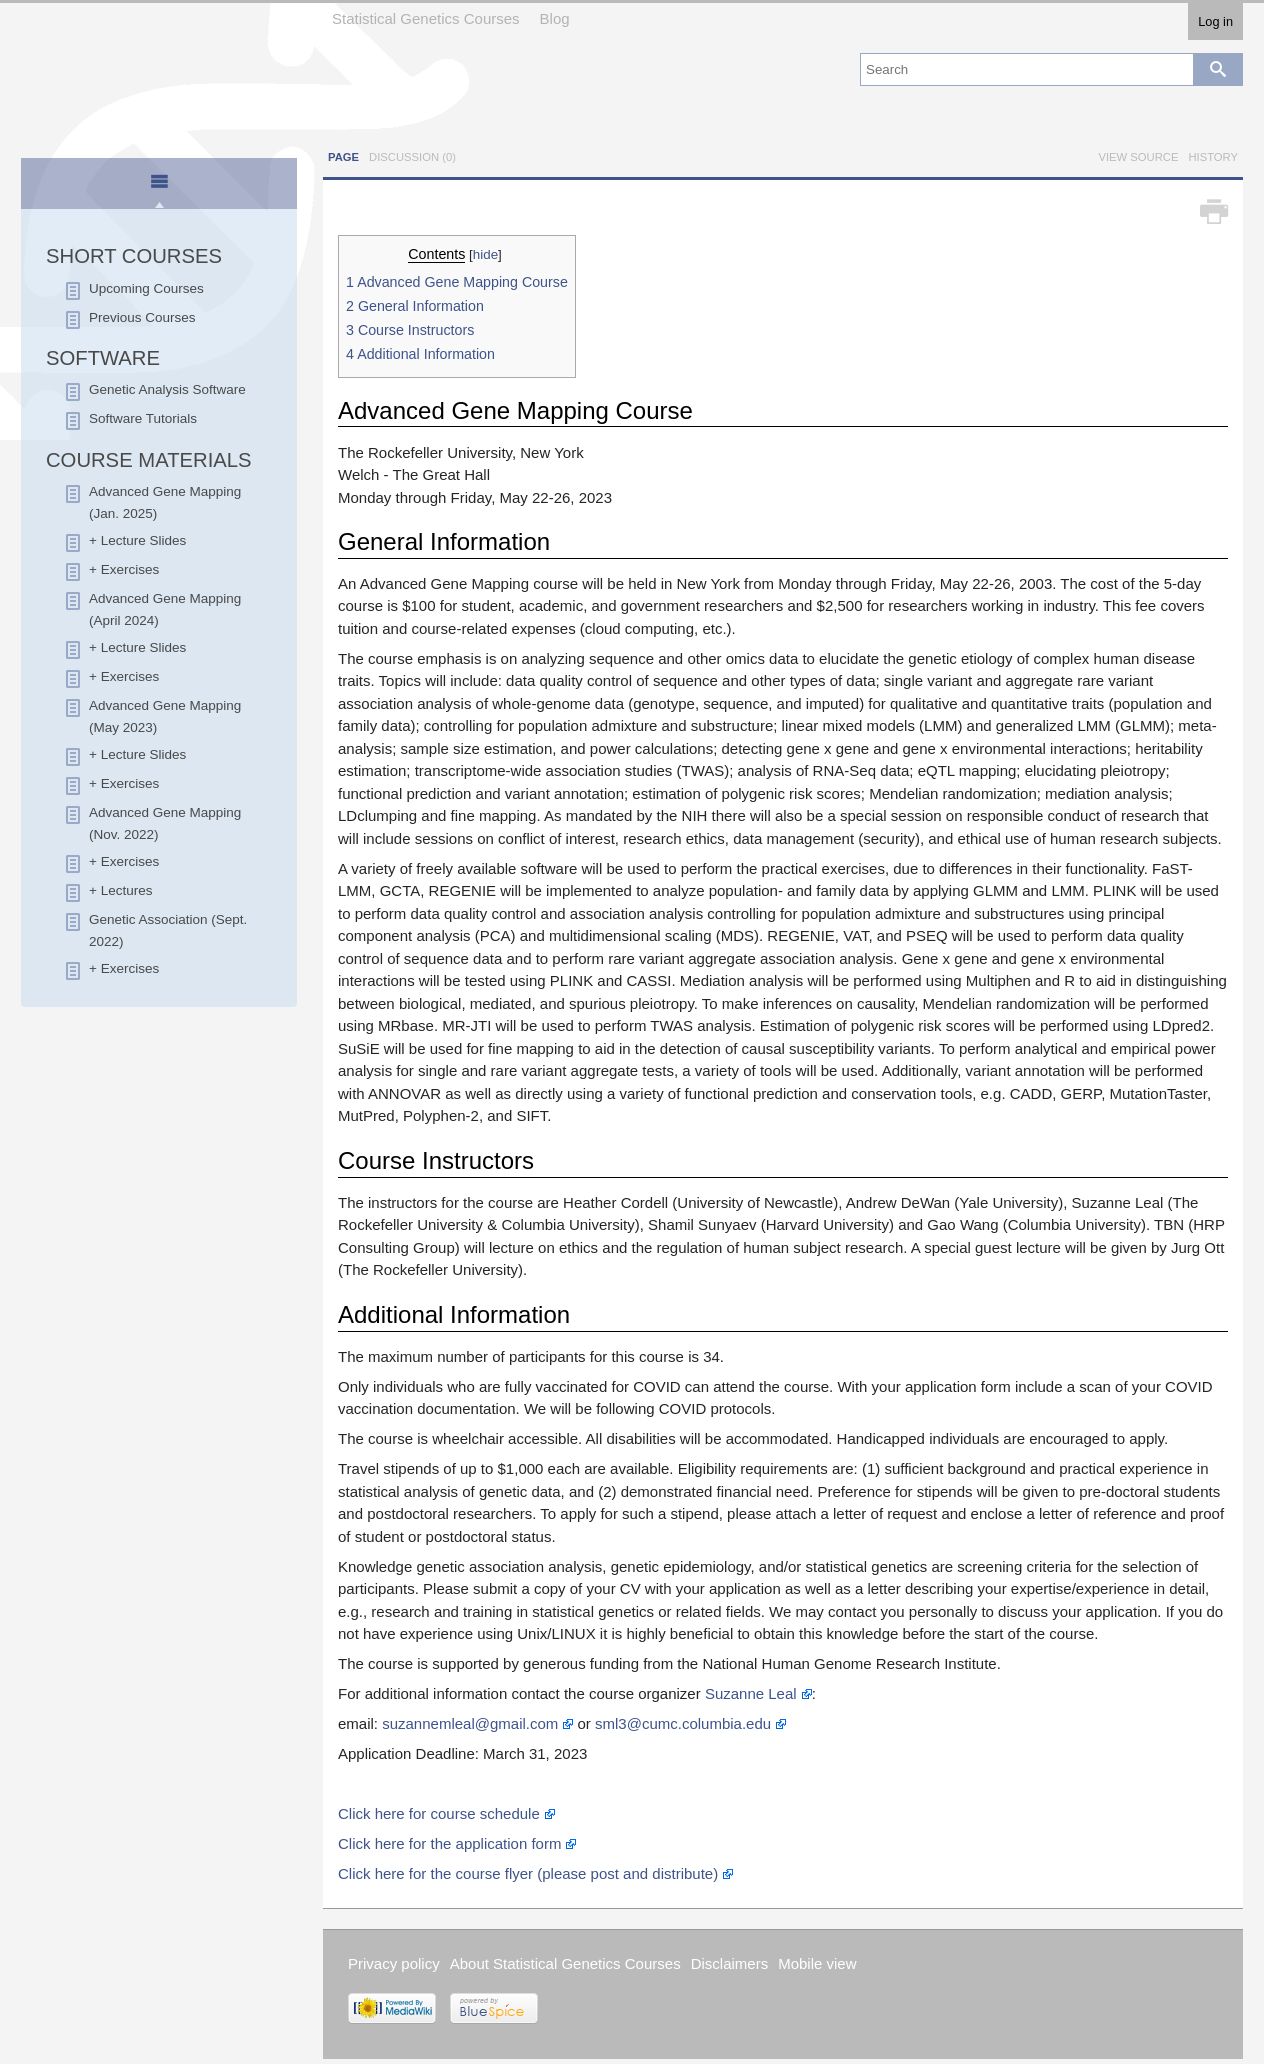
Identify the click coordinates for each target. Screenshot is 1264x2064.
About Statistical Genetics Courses (565, 1963)
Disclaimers (730, 1963)
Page (343, 157)
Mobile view (817, 1963)
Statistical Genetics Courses (426, 18)
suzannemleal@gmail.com (470, 1723)
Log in (1215, 21)
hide (485, 254)
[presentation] (159, 190)
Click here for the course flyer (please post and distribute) (528, 1873)
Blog (555, 18)
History (1213, 157)
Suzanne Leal (751, 1693)
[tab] (159, 185)
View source (1138, 157)
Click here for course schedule (439, 1813)
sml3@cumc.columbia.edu (683, 1723)
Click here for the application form (449, 1843)
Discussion (412, 157)
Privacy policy (394, 1963)
